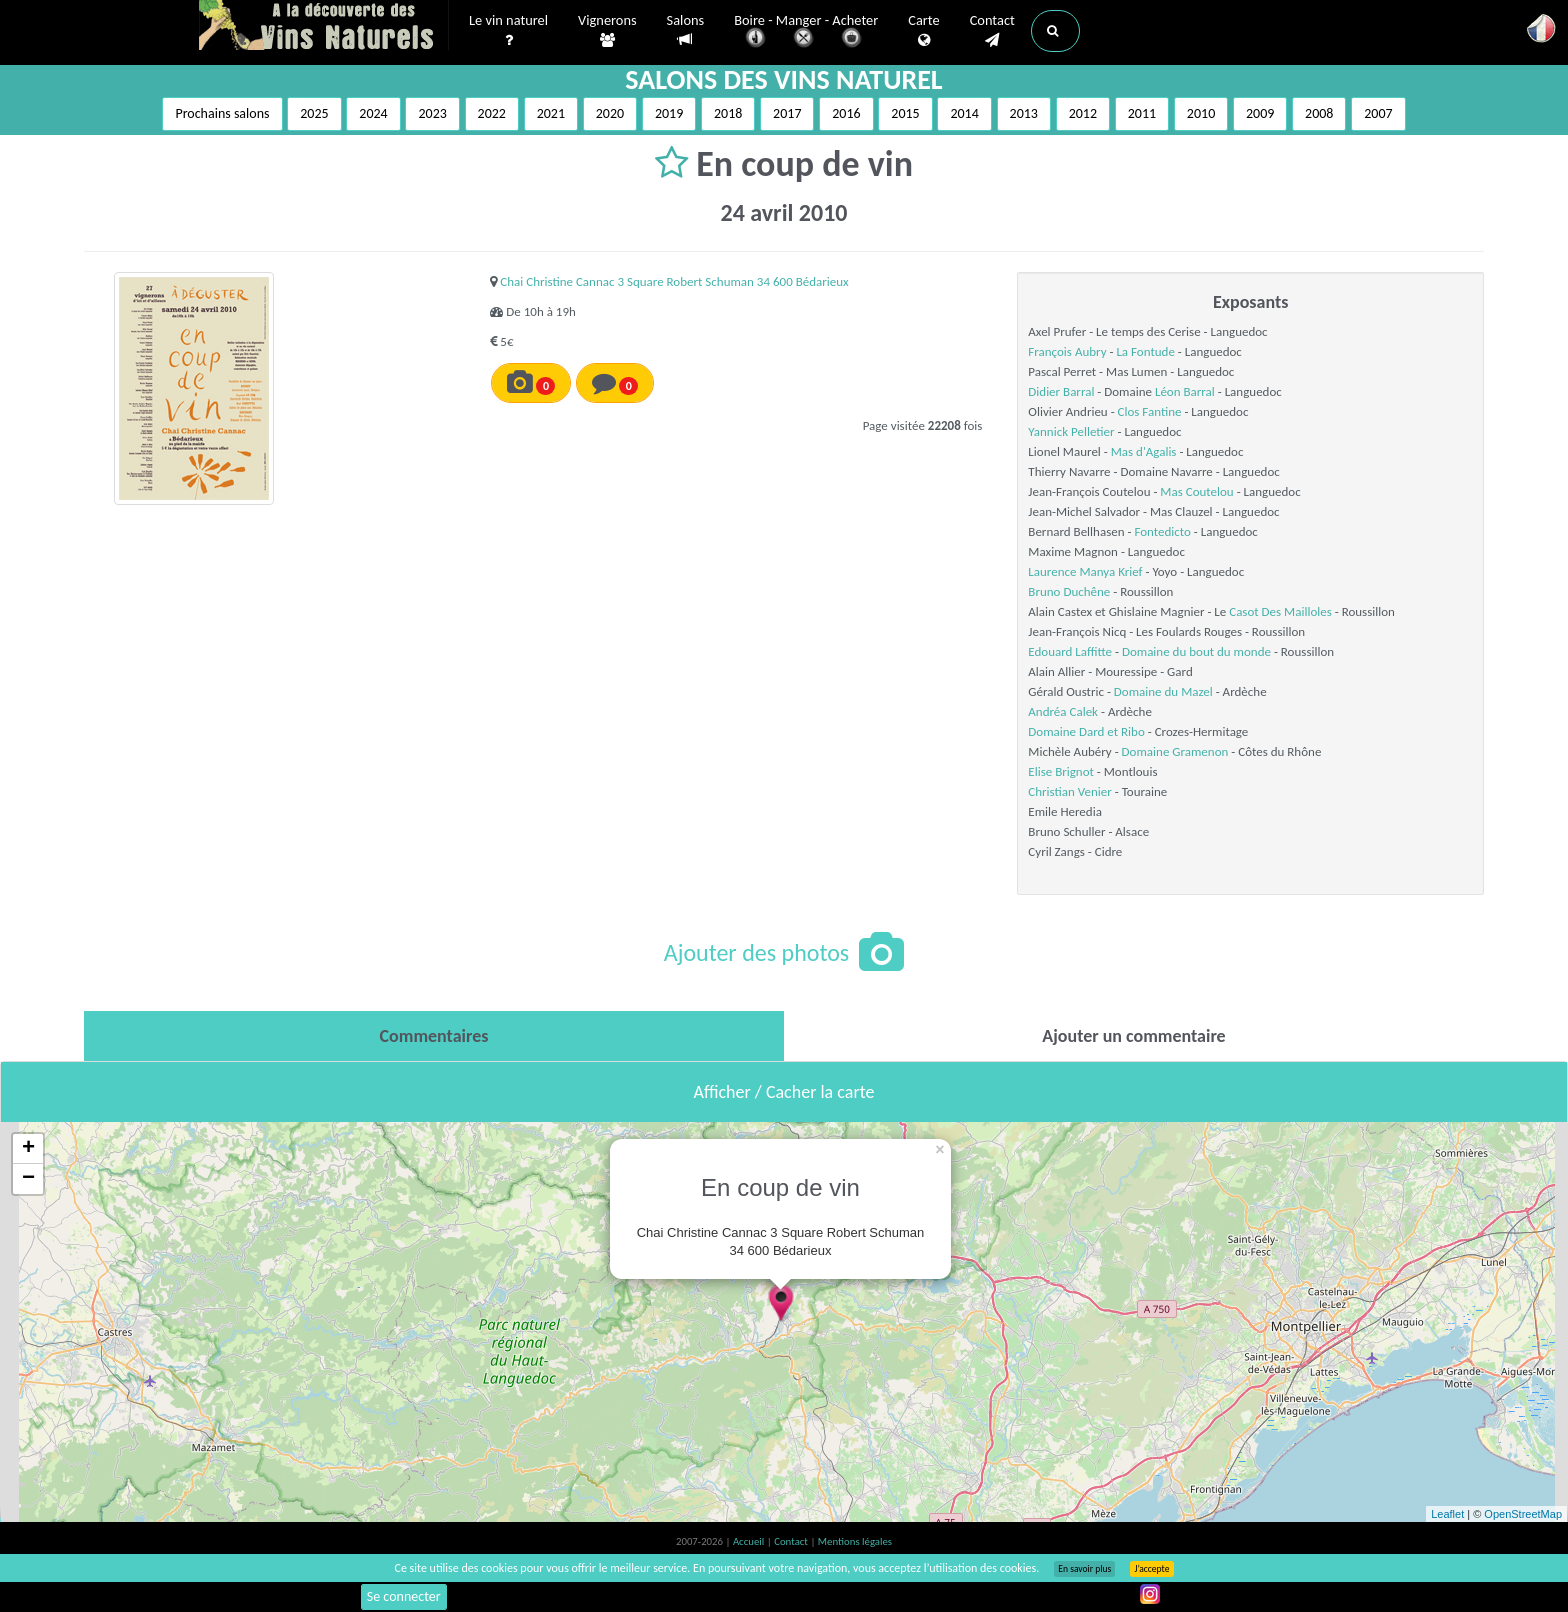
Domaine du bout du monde (1196, 651)
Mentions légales (855, 1541)
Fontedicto (1162, 531)
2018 (728, 113)
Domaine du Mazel (1163, 691)
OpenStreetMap (1523, 1514)
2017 (787, 113)
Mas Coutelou (1196, 491)
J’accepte (1151, 1569)
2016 (846, 113)
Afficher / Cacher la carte (784, 1092)
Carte (923, 31)
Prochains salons (222, 113)
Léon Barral (1185, 391)
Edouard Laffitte (1070, 651)
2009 (1260, 113)
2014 (964, 113)
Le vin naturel (508, 31)
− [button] (28, 1179)
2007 (1378, 113)
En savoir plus (1084, 1569)
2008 (1319, 113)
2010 (1201, 113)
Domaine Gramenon (1175, 751)
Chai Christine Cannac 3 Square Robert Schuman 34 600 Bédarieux (674, 281)
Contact (992, 31)
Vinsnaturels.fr (324, 27)
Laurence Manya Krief (1085, 571)
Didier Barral (1061, 391)
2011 (1142, 113)
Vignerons (607, 31)
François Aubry (1067, 351)
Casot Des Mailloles (1280, 611)
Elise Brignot (1061, 771)
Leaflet (1447, 1514)
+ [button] (28, 1149)
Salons (686, 30)
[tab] (434, 1036)
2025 (314, 113)
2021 (551, 113)
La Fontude (1145, 351)
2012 (1083, 113)
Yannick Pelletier (1071, 431)
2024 (373, 113)
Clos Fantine (1150, 411)
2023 (432, 113)
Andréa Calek (1063, 711)
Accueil (750, 1541)
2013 (1024, 113)
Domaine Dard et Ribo (1086, 731)
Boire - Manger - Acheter (806, 32)
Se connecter (404, 1596)
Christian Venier (1069, 791)
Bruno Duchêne (1069, 591)
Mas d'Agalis (1144, 451)
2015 (905, 113)
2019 (669, 113)
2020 (610, 113)
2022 (492, 113)
